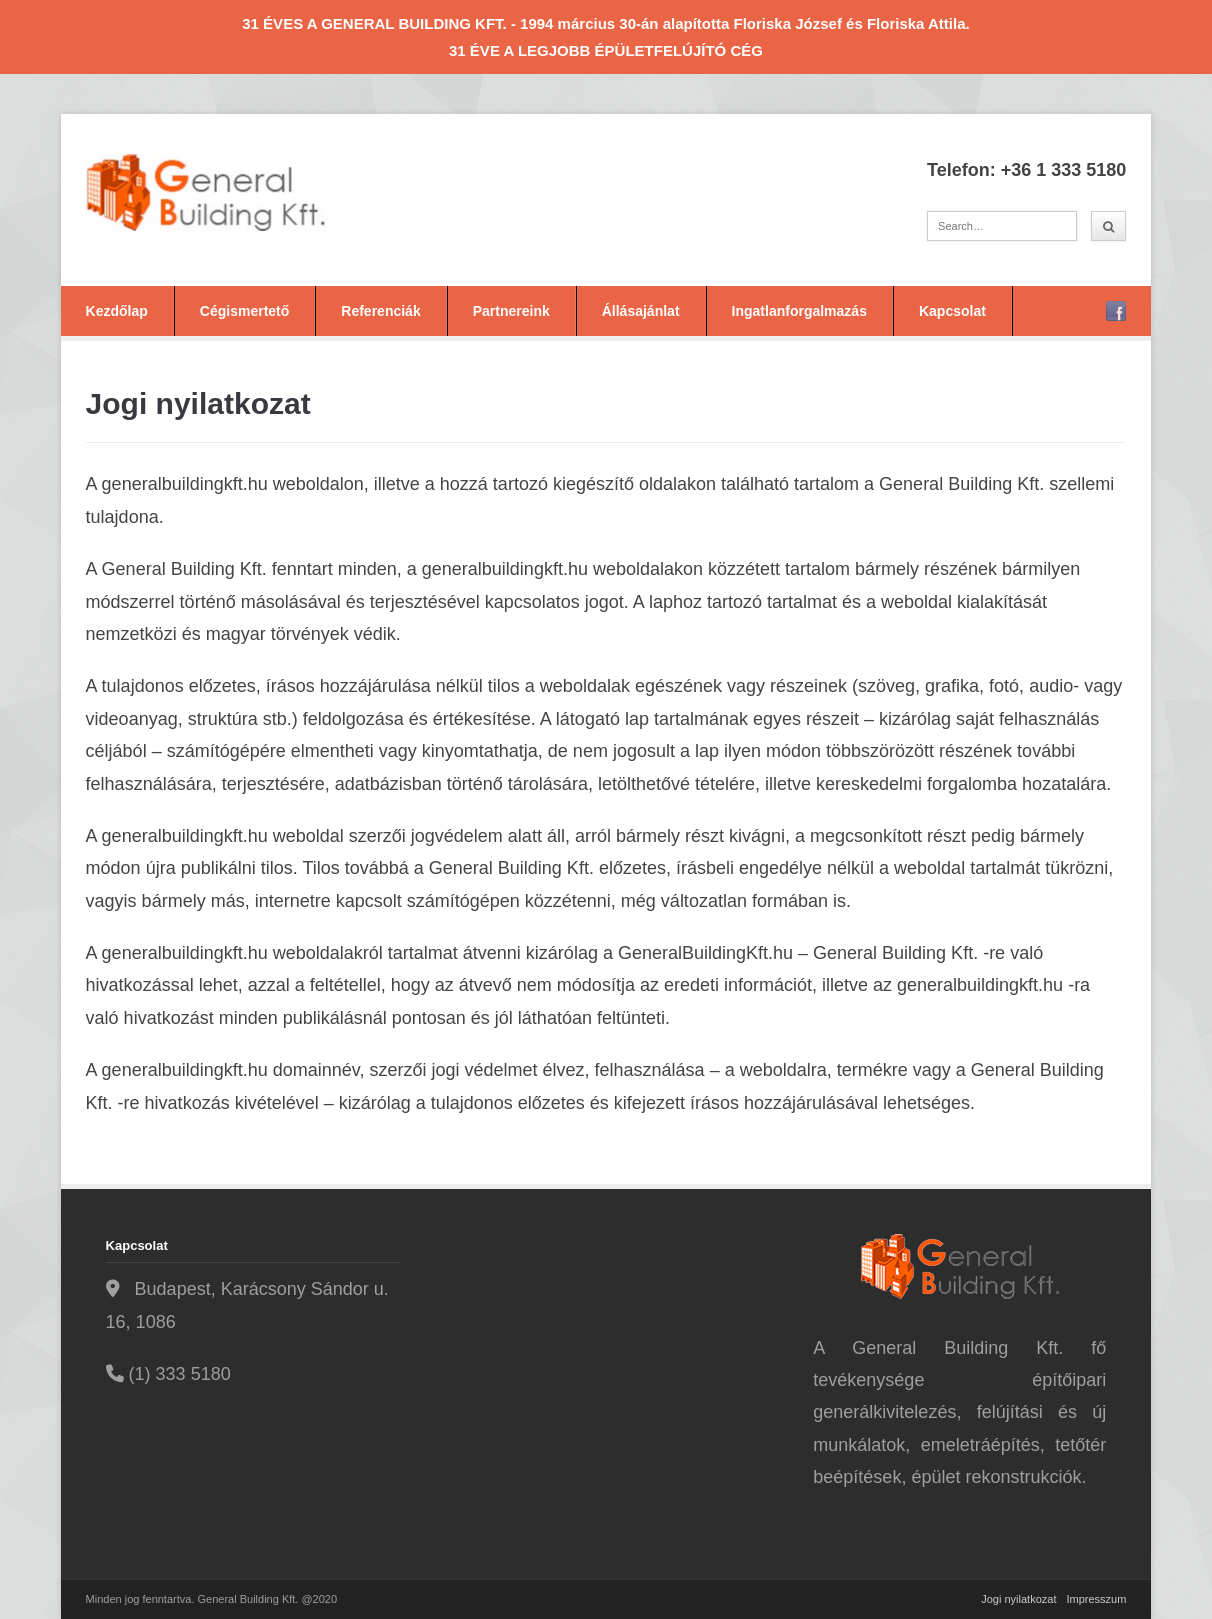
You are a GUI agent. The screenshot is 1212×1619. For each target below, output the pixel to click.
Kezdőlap (117, 311)
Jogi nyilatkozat (1018, 1599)
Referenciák (380, 311)
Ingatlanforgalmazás (799, 311)
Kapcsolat (952, 311)
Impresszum (1096, 1599)
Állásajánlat (641, 311)
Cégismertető (244, 311)
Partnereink (511, 311)
